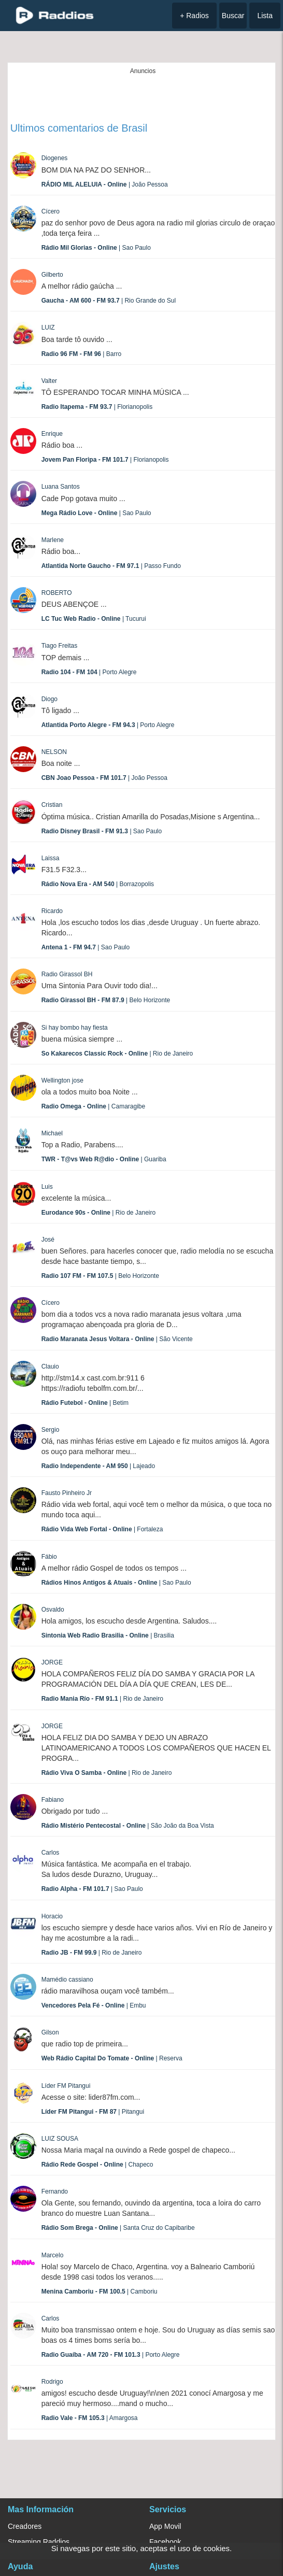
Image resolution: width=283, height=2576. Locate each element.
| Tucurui (93, 618)
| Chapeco (97, 2164)
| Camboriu (99, 2291)
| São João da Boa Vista (127, 1825)
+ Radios (194, 15)
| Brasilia (107, 1635)
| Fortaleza (102, 1529)
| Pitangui (93, 2111)
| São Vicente (117, 1339)
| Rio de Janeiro (117, 1053)
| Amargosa (89, 2418)
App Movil (165, 2526)
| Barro (81, 354)
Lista (265, 15)
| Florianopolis (97, 406)
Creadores (24, 2526)
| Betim (85, 1402)
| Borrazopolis (97, 884)
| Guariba (103, 1159)
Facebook (165, 2542)
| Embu (93, 2005)
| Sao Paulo (96, 247)
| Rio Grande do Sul (108, 300)
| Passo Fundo (111, 566)
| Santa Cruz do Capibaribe (118, 2227)
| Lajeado (98, 1466)
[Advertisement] (143, 95)
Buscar (233, 15)
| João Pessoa (104, 184)
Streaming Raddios (38, 2542)
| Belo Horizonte (106, 1000)
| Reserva (111, 2058)
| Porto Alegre (89, 672)
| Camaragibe (93, 1106)
